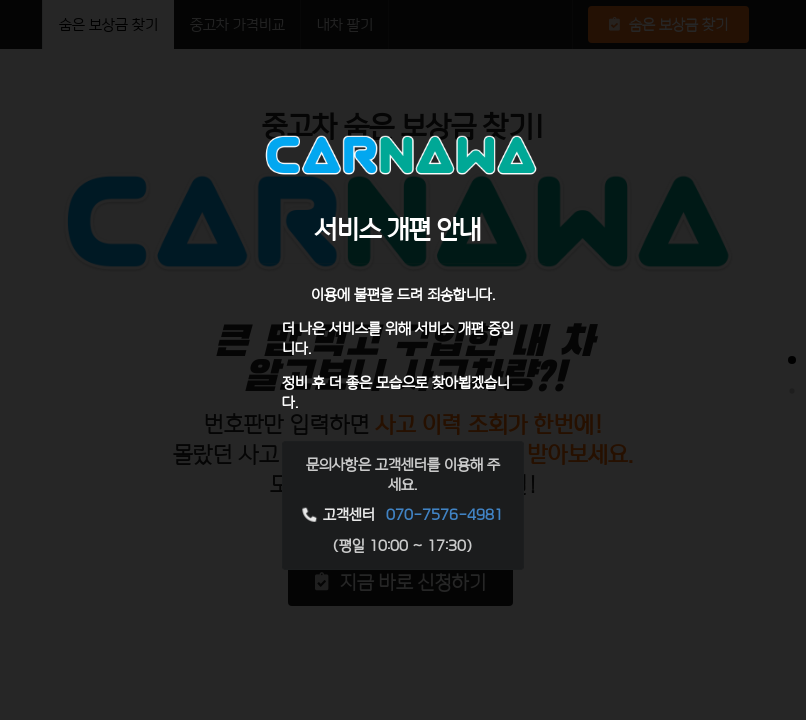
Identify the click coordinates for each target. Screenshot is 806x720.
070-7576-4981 (444, 514)
